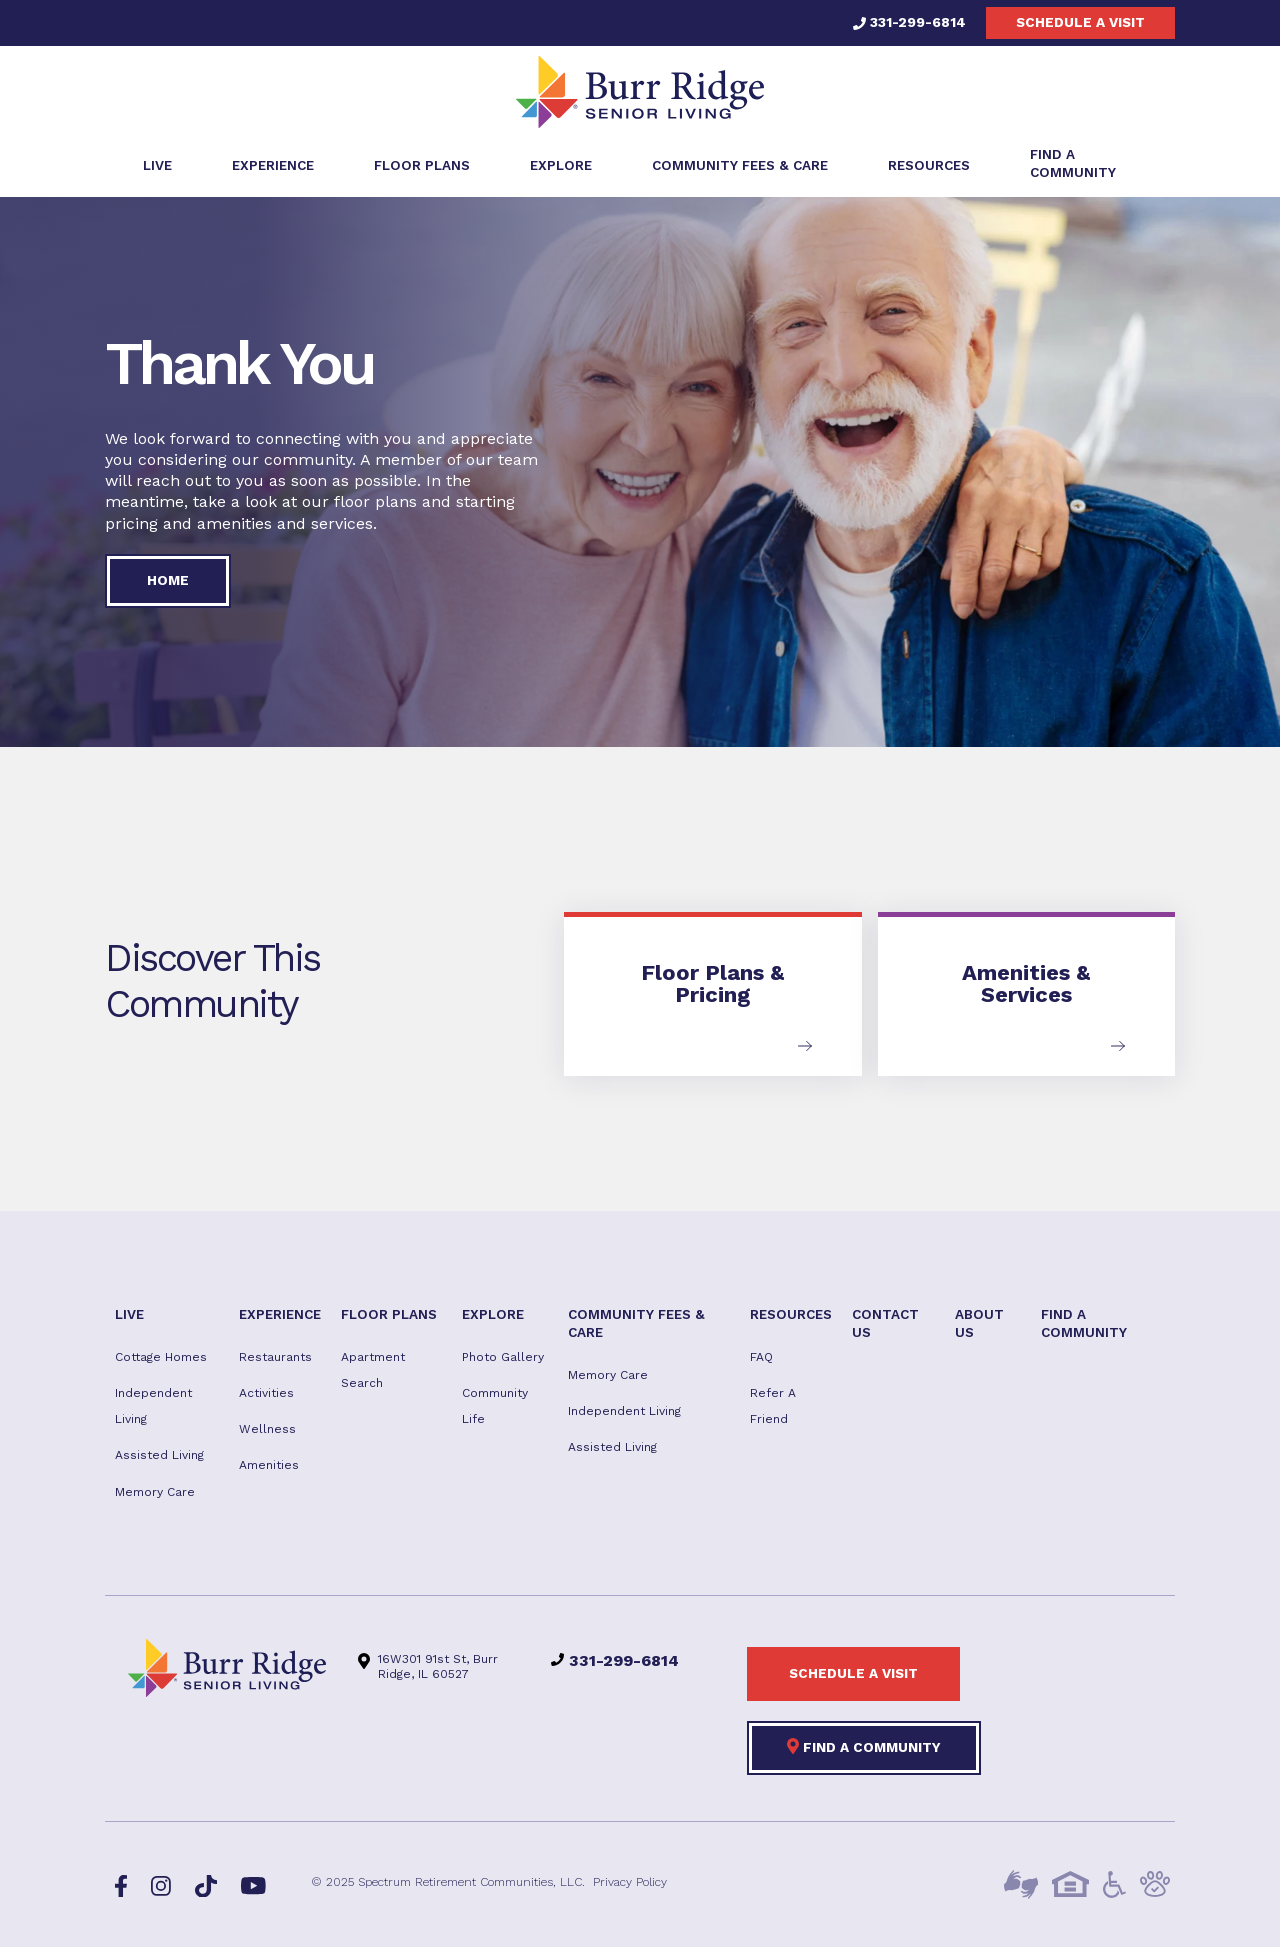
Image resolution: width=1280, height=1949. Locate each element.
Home (168, 582)
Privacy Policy (630, 1884)
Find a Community (864, 1748)
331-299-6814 (909, 22)
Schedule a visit (1080, 22)
